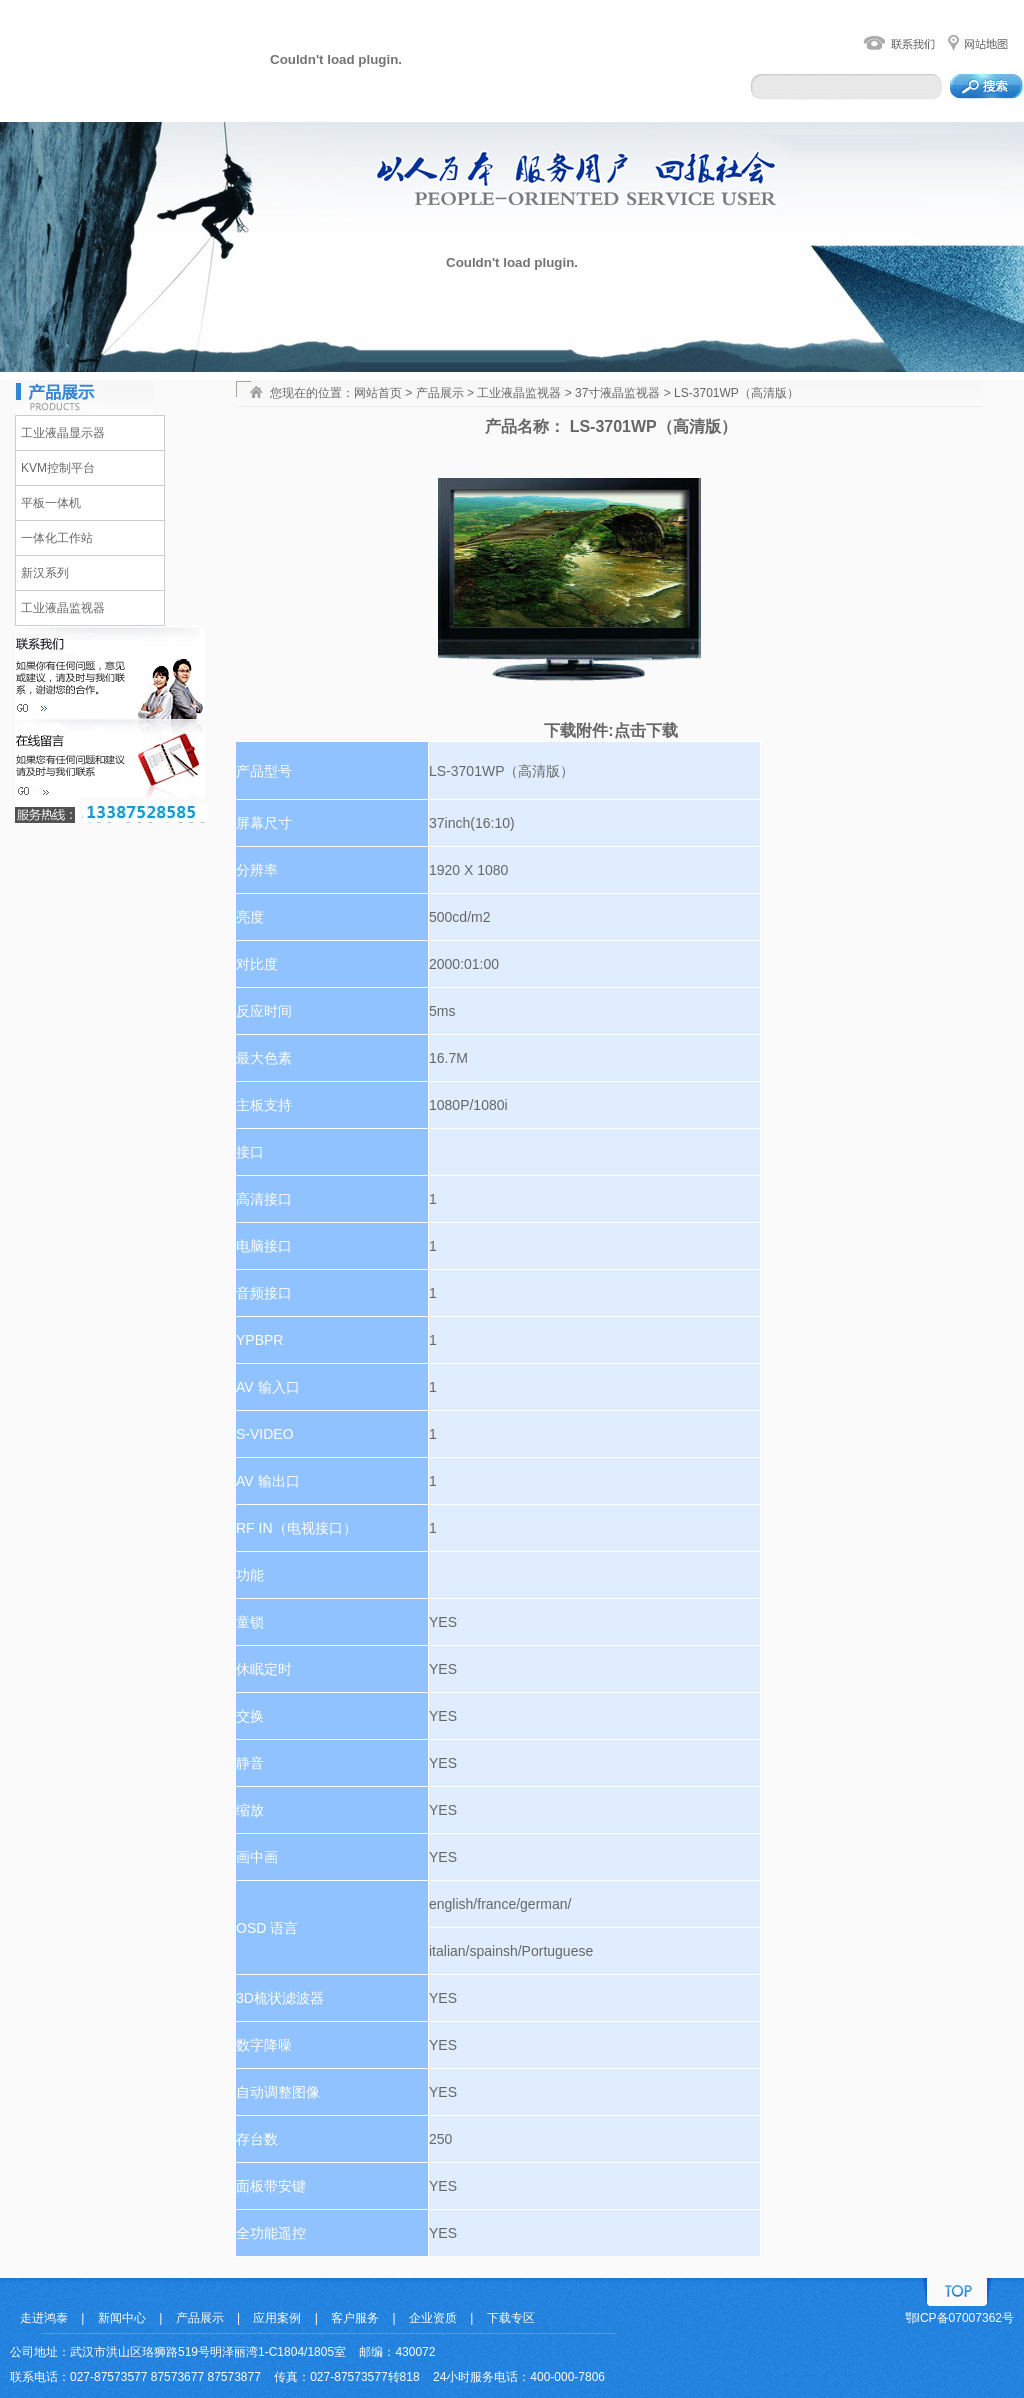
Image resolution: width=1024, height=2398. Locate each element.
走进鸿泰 (44, 2318)
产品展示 (200, 2318)
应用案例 (277, 2318)
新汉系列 (45, 573)
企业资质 (433, 2318)
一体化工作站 (57, 538)
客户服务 (355, 2318)
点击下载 (646, 730)
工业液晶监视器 (63, 608)
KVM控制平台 (58, 468)
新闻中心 (122, 2318)
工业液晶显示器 (63, 433)
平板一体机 (51, 503)
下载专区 (511, 2318)
